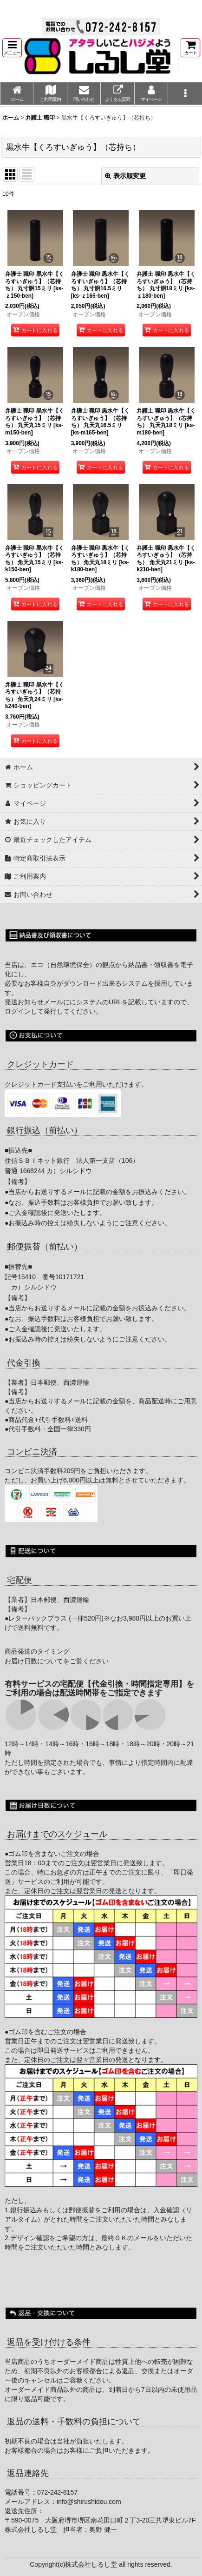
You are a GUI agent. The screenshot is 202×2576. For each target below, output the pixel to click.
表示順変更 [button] (125, 176)
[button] (12, 47)
